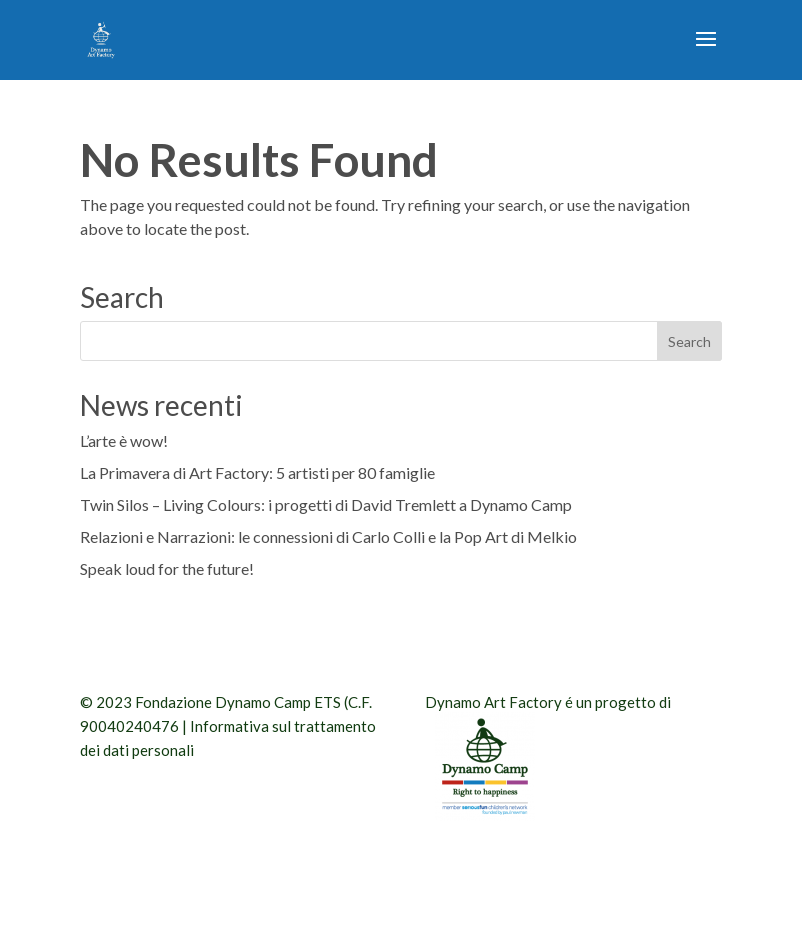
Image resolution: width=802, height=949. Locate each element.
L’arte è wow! (124, 440)
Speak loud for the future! (167, 568)
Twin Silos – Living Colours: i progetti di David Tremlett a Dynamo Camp (326, 504)
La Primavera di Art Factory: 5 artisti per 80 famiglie (257, 472)
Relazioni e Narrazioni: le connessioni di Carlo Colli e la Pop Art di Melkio (328, 536)
